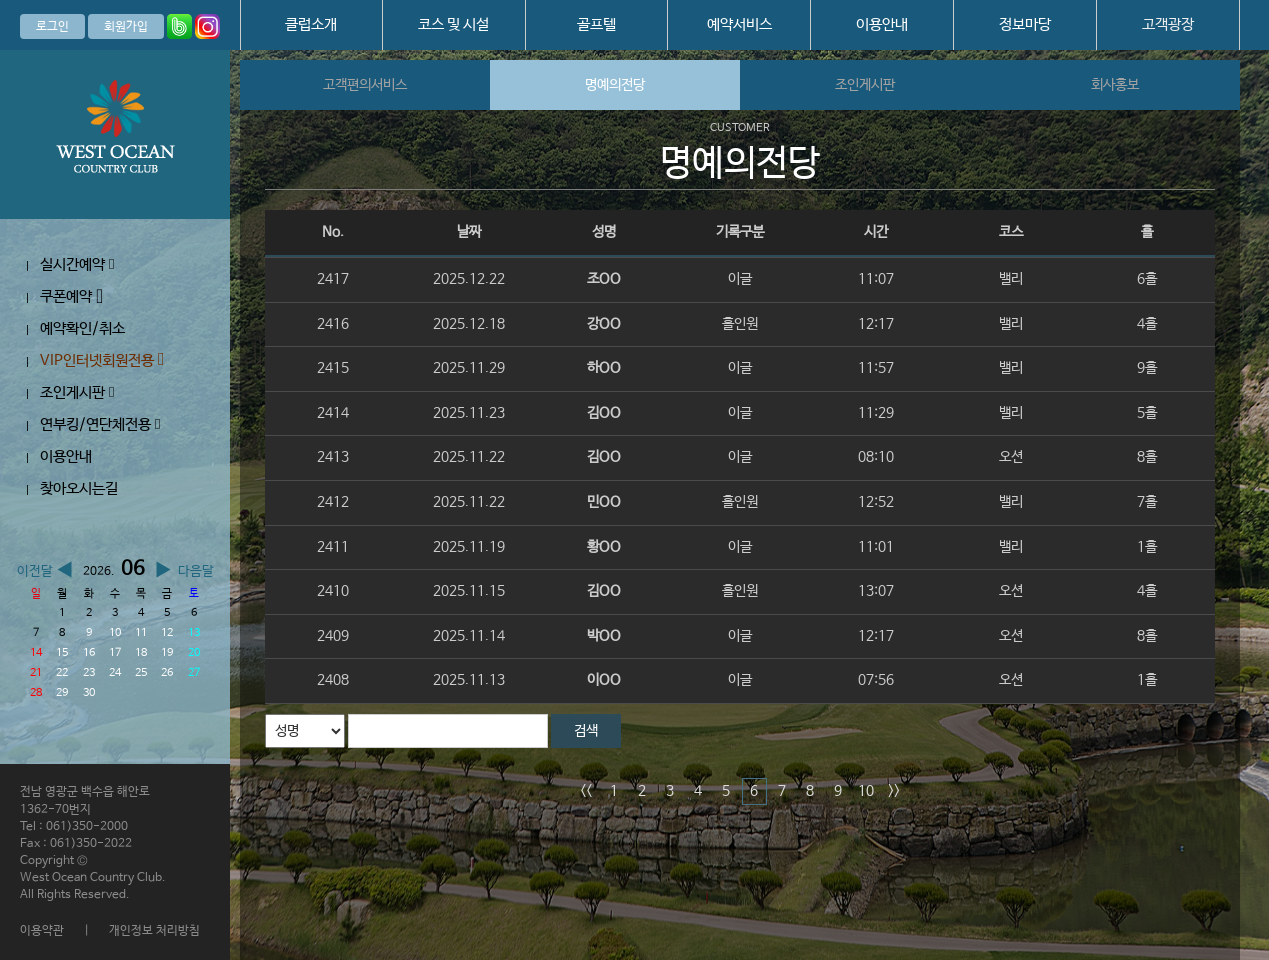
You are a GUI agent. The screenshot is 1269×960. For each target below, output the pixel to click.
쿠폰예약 (71, 296)
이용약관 (42, 931)
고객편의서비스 (365, 85)
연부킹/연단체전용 (100, 424)
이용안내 (882, 24)
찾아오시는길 (79, 488)
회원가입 (126, 27)
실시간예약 (77, 264)
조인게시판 (77, 392)
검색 (586, 731)
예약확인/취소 (82, 328)
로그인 (52, 27)
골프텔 (596, 24)
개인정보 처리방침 (154, 931)
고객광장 (1168, 24)
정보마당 (1025, 24)
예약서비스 (739, 24)
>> (894, 791)
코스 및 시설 (453, 24)
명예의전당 (615, 85)
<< (586, 791)
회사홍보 (1115, 85)
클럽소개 (311, 24)
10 (866, 791)
